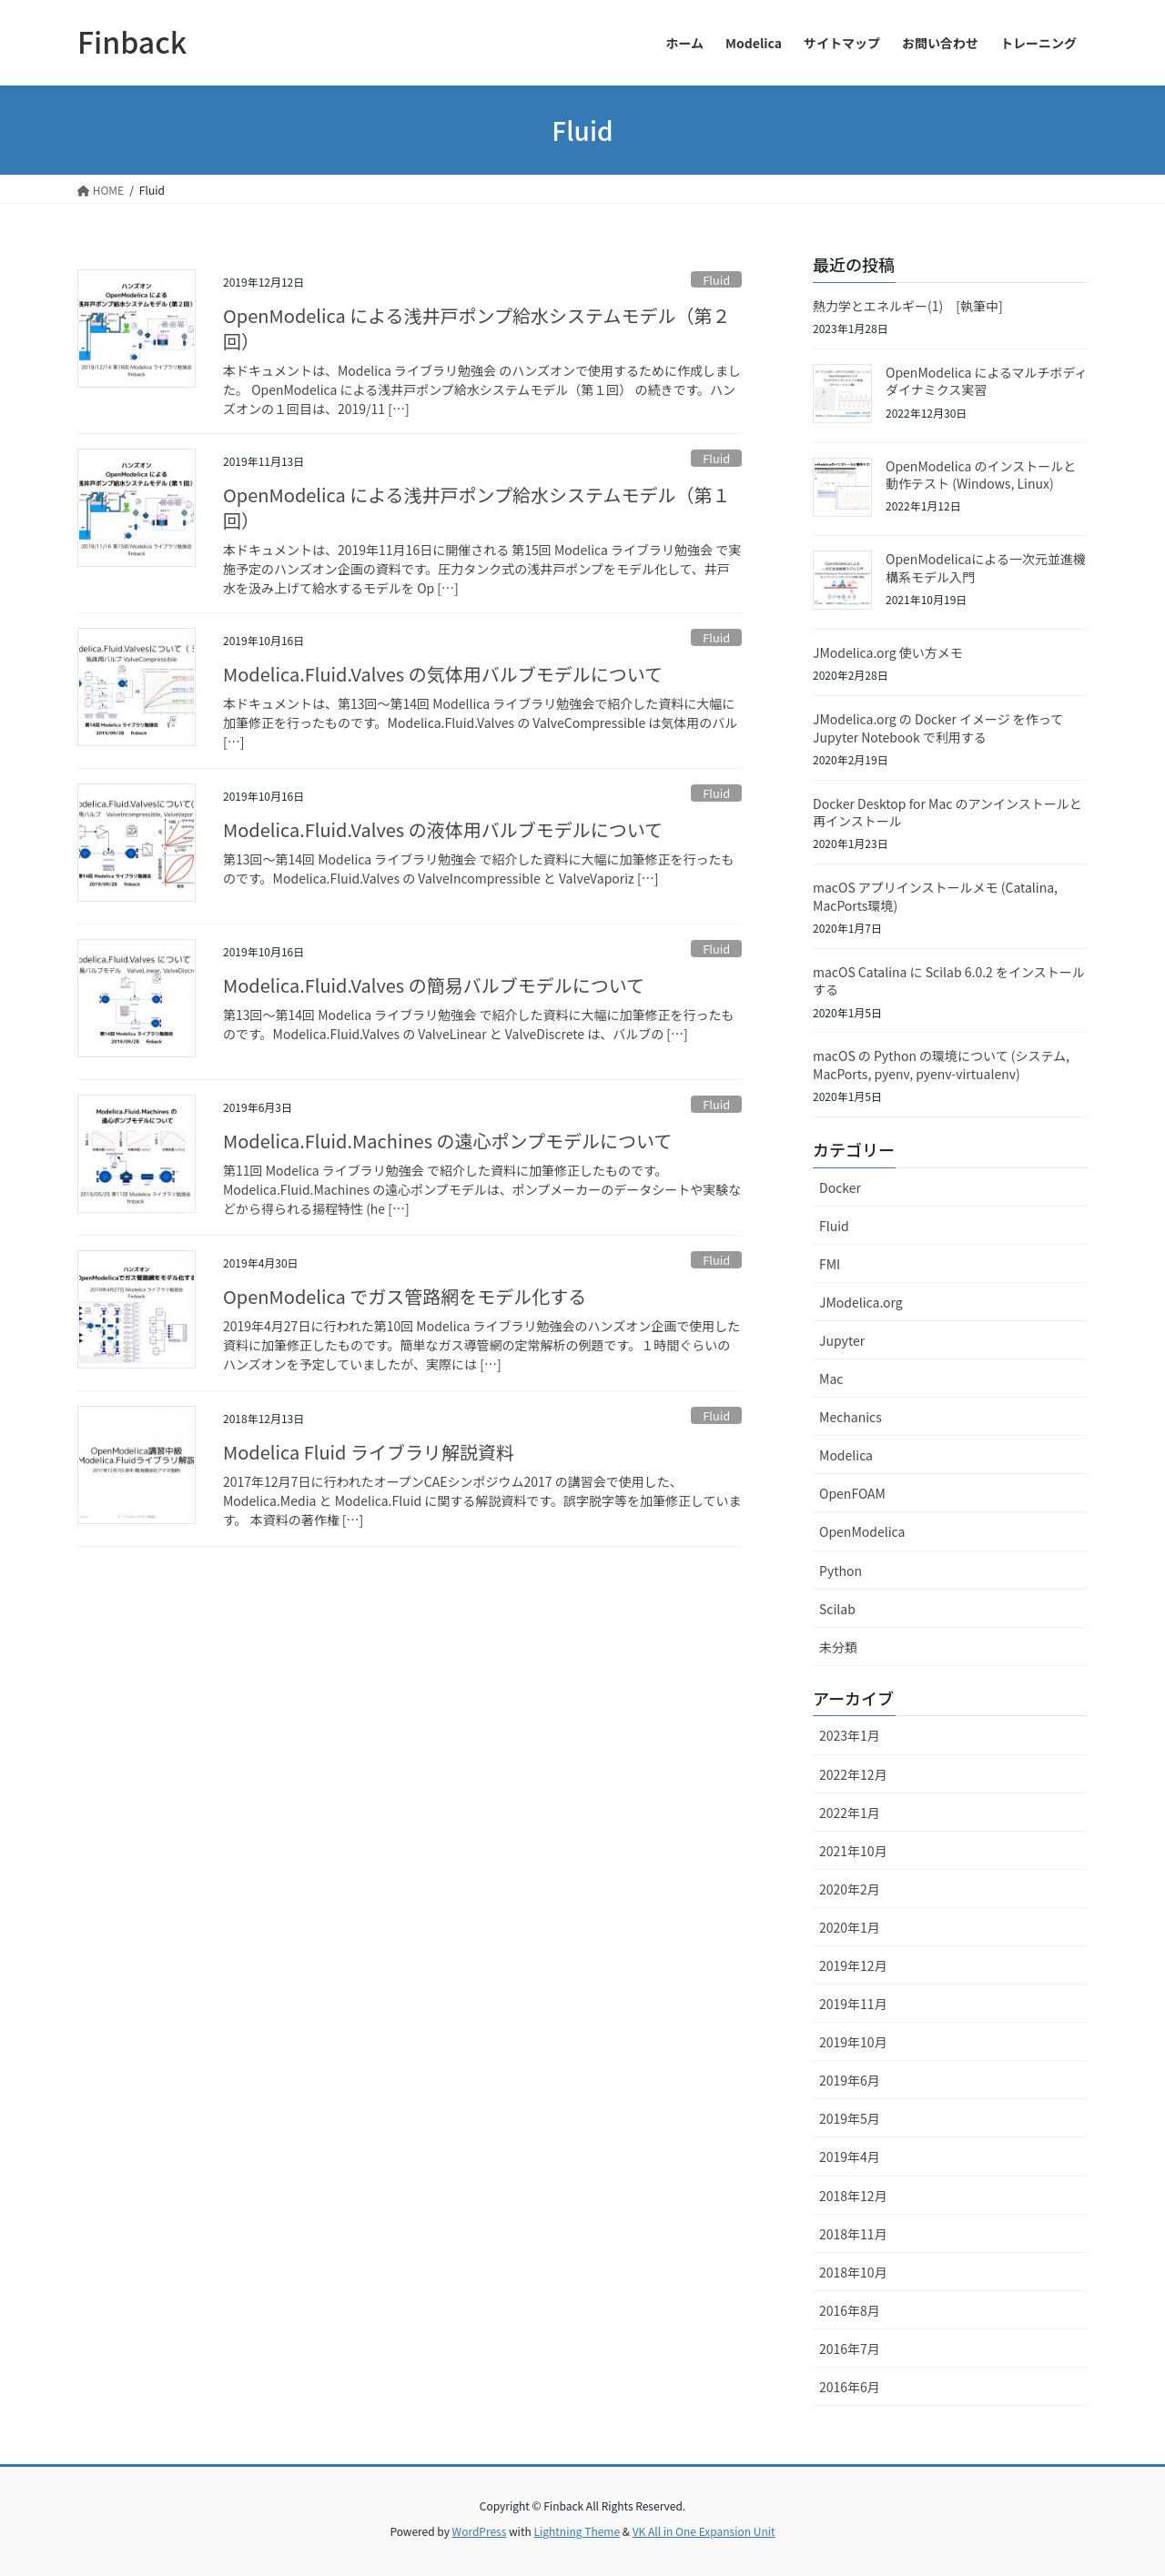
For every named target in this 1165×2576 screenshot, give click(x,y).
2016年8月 (849, 2310)
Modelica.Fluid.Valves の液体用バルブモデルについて (443, 829)
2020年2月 (849, 1889)
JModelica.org (861, 1302)
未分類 (838, 1647)
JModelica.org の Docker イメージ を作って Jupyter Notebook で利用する (938, 728)
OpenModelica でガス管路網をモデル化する (404, 1296)
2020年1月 (849, 1927)
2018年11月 (853, 2234)
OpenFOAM (852, 1493)
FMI (829, 1264)
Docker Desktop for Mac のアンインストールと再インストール (947, 812)
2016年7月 (849, 2348)
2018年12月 (853, 2196)
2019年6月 (849, 2080)
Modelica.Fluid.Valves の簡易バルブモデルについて (433, 985)
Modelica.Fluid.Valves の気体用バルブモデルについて (443, 674)
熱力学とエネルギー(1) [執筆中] (908, 306)
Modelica (846, 1455)
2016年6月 (849, 2387)
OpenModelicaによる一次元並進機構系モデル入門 (986, 568)
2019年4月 (849, 2156)
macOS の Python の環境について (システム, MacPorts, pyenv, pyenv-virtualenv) (941, 1064)
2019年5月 (849, 2118)
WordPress (479, 2531)
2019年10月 (853, 2042)
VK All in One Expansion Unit (704, 2531)
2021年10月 (853, 1851)
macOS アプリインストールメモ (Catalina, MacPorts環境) (935, 896)
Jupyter (842, 1340)
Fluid (716, 279)
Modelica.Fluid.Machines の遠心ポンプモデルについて (447, 1140)
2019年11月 (853, 2004)
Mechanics (850, 1417)
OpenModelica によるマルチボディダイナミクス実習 (986, 381)
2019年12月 (853, 1965)
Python (840, 1570)
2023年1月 (849, 1735)
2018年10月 (853, 2272)
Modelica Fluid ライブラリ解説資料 (368, 1452)
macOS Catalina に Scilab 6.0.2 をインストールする (949, 981)
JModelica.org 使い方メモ (888, 652)
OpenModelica (862, 1531)
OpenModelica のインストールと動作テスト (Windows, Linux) (981, 475)
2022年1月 (849, 1812)
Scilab (837, 1609)
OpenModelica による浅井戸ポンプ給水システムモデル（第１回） (476, 507)
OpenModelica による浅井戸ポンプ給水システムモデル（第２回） (476, 328)
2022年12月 (853, 1774)
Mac (831, 1378)
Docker (840, 1187)
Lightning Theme (576, 2531)
